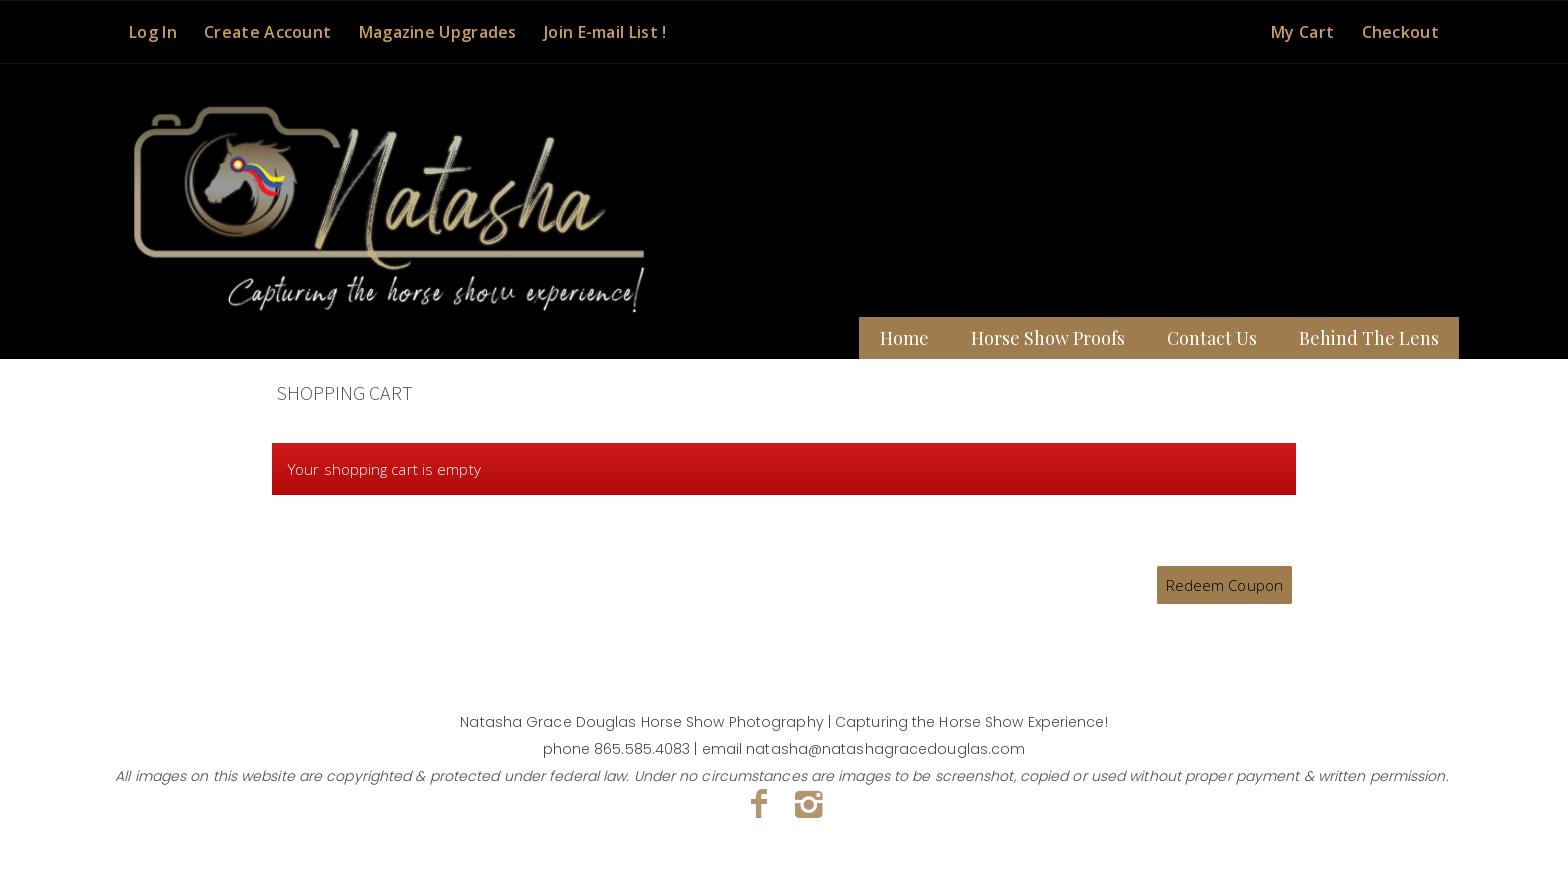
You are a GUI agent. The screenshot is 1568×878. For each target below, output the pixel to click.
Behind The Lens (1369, 338)
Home (904, 338)
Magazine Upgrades (438, 32)
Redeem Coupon (1224, 585)
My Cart (1304, 32)
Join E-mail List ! (605, 32)
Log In (153, 32)
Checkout (1400, 32)
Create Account (267, 32)
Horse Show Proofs (1048, 338)
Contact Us (1212, 338)
